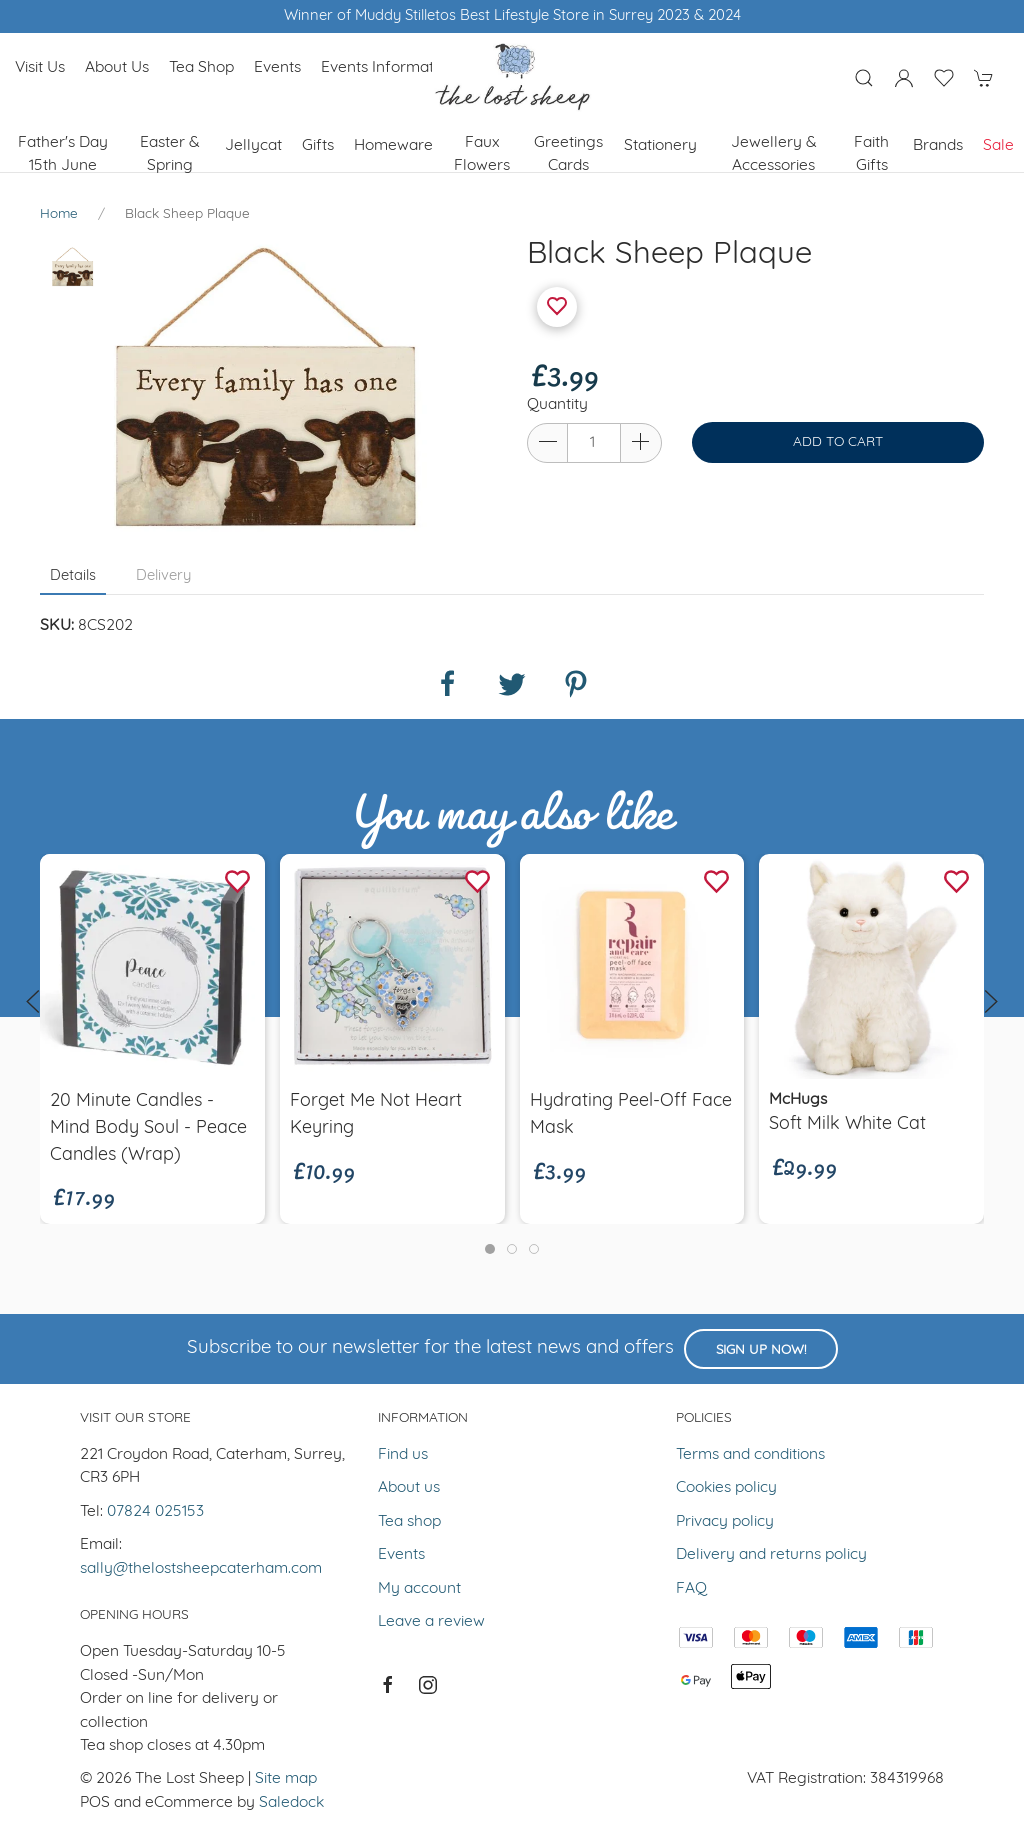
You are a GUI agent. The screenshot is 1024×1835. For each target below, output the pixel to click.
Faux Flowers (482, 154)
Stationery (660, 146)
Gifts (318, 146)
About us (117, 68)
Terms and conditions (750, 1455)
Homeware (393, 146)
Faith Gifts (871, 154)
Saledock (291, 1803)
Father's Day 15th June (63, 154)
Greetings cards (568, 154)
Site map (286, 1779)
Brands (938, 146)
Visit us (40, 68)
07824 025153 (155, 1512)
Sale (998, 146)
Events (277, 68)
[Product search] (864, 78)
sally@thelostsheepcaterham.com (201, 1569)
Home (59, 214)
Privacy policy (725, 1522)
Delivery (163, 576)
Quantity (557, 405)
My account (419, 1589)
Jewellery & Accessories (774, 154)
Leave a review (431, 1622)
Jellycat (253, 146)
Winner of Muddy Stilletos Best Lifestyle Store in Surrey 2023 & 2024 (512, 16)
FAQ (691, 1589)
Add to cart (838, 442)
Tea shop (201, 68)
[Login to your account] (904, 78)
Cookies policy (726, 1488)
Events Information (388, 68)
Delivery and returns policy (771, 1555)
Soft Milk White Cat (847, 1124)
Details (73, 576)
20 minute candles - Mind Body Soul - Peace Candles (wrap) (148, 1127)
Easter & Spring (170, 154)
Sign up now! (761, 1350)
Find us (403, 1455)
